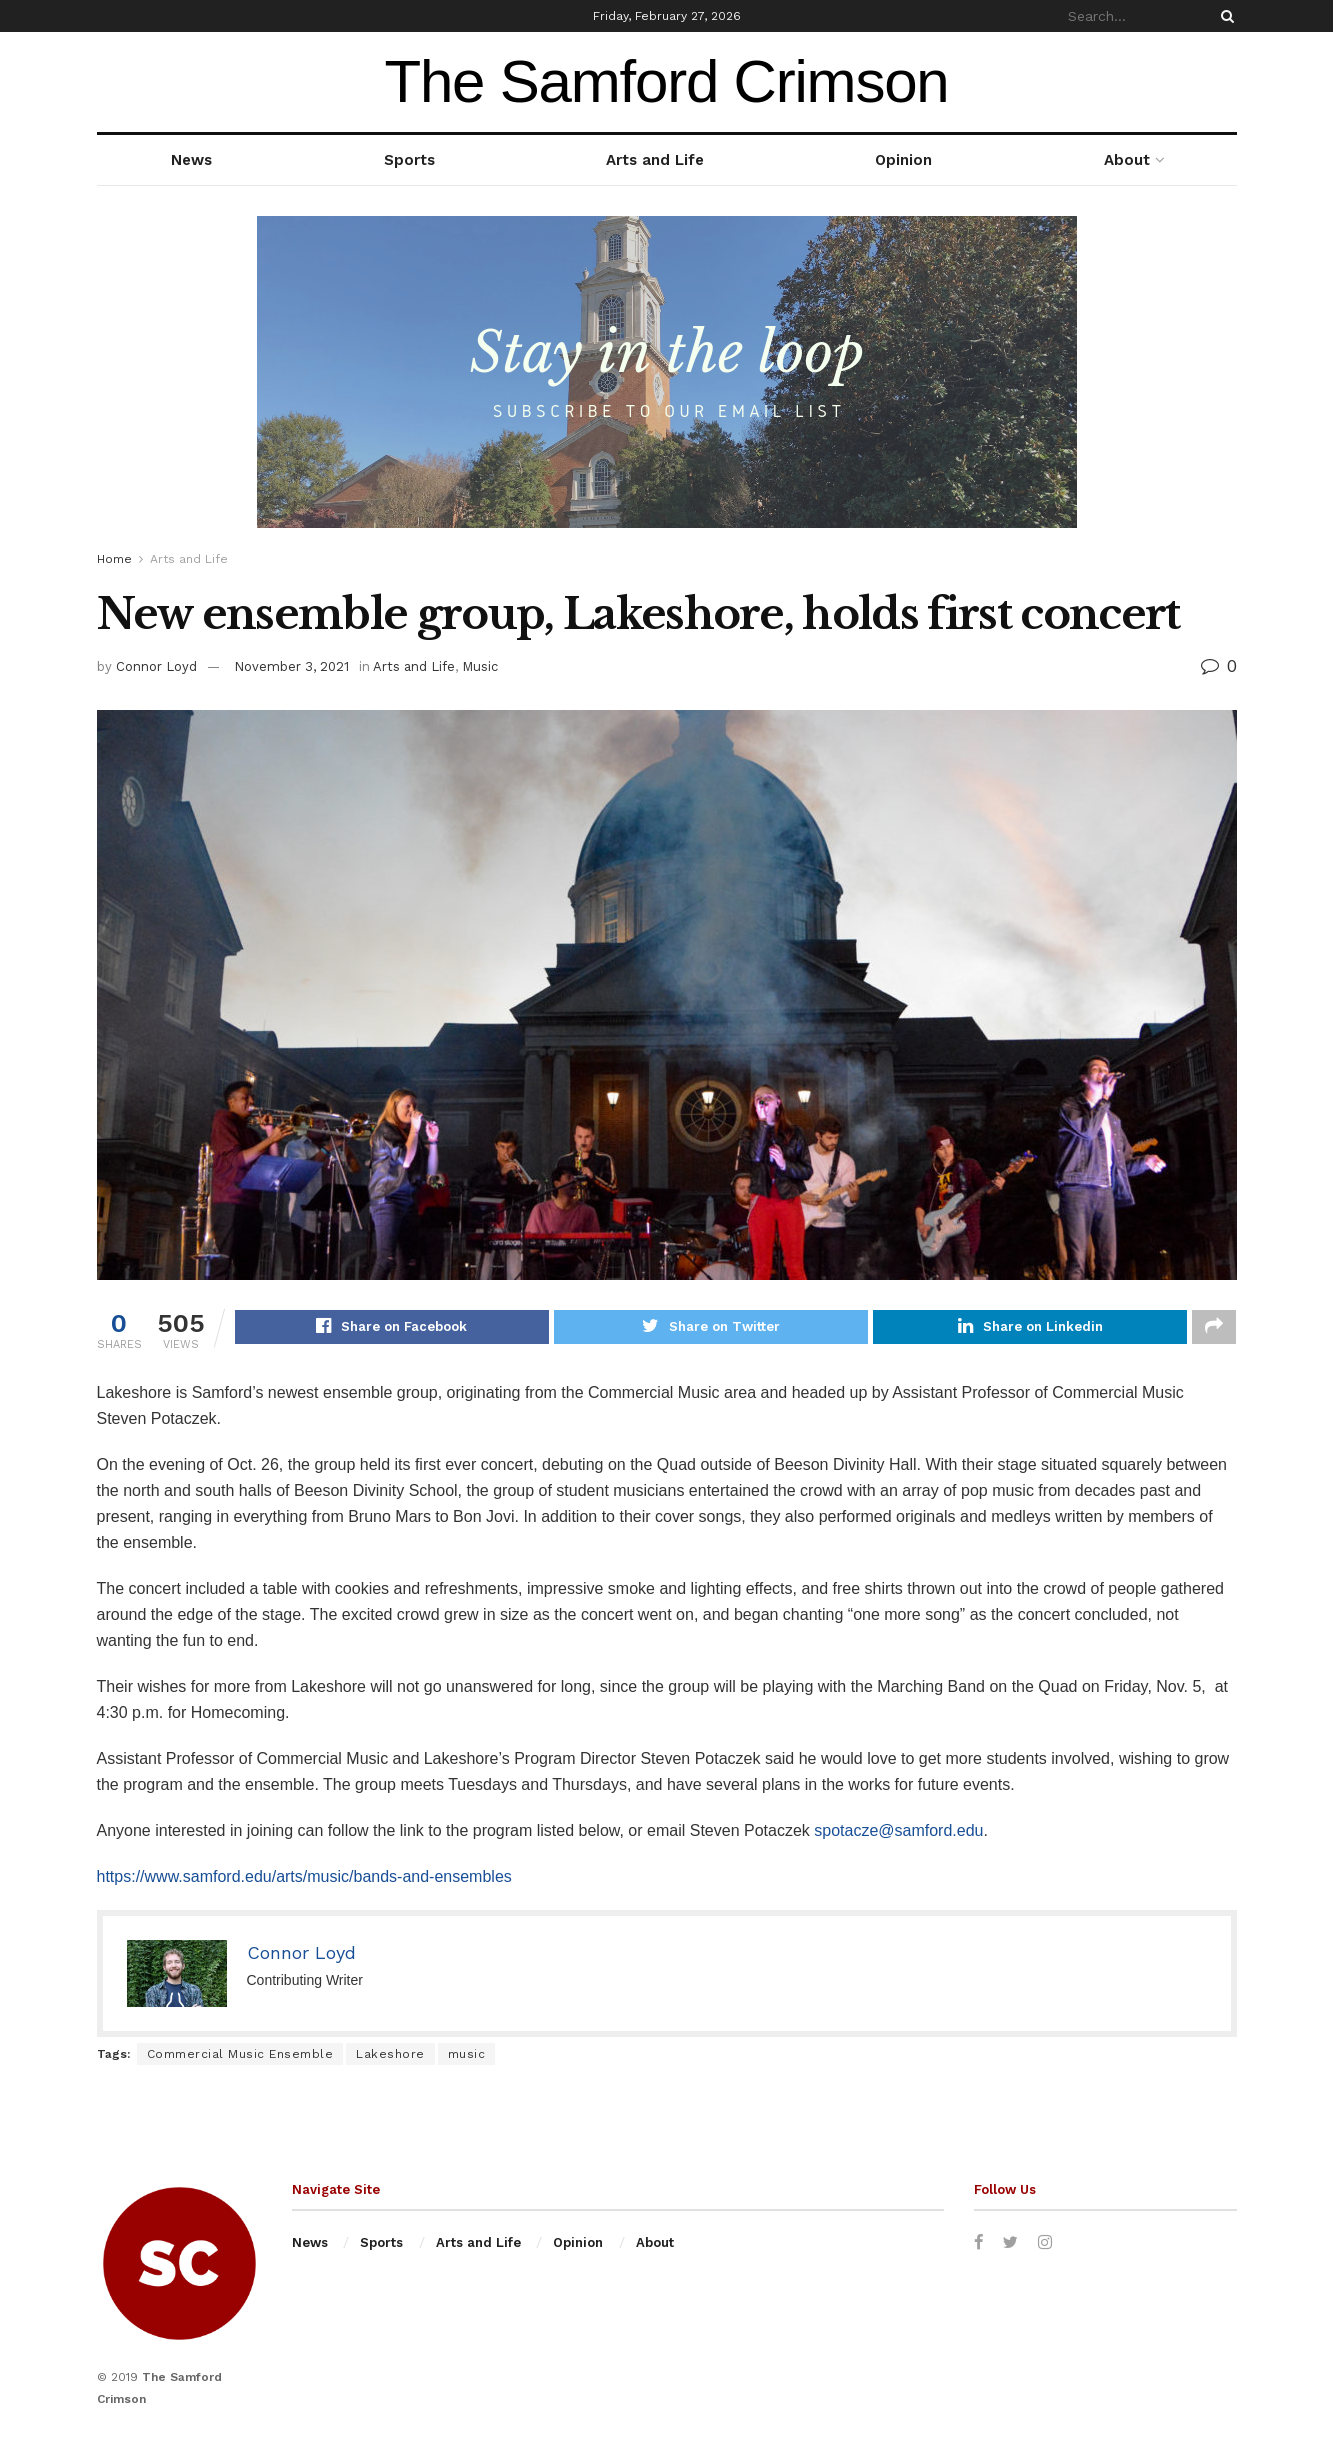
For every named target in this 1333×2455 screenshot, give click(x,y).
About (1127, 160)
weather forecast (1227, 82)
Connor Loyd (156, 666)
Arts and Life (655, 160)
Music (480, 666)
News (191, 160)
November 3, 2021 (291, 666)
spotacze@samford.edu (898, 1833)
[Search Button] (1224, 16)
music (467, 2057)
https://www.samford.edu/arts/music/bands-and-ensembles (304, 1879)
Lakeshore (390, 2057)
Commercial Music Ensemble (240, 2057)
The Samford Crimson (666, 81)
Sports (409, 160)
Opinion (903, 160)
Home (114, 559)
